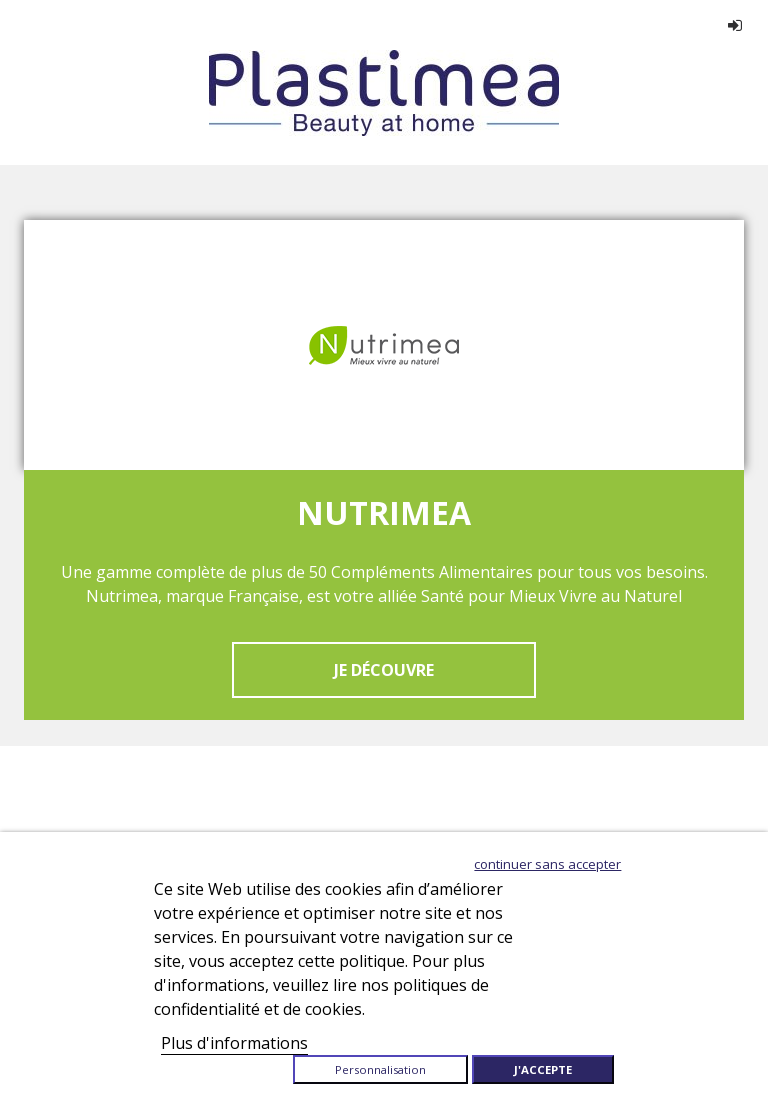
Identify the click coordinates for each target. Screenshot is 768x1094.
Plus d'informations (234, 1043)
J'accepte (543, 1069)
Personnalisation (380, 1069)
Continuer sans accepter (547, 864)
